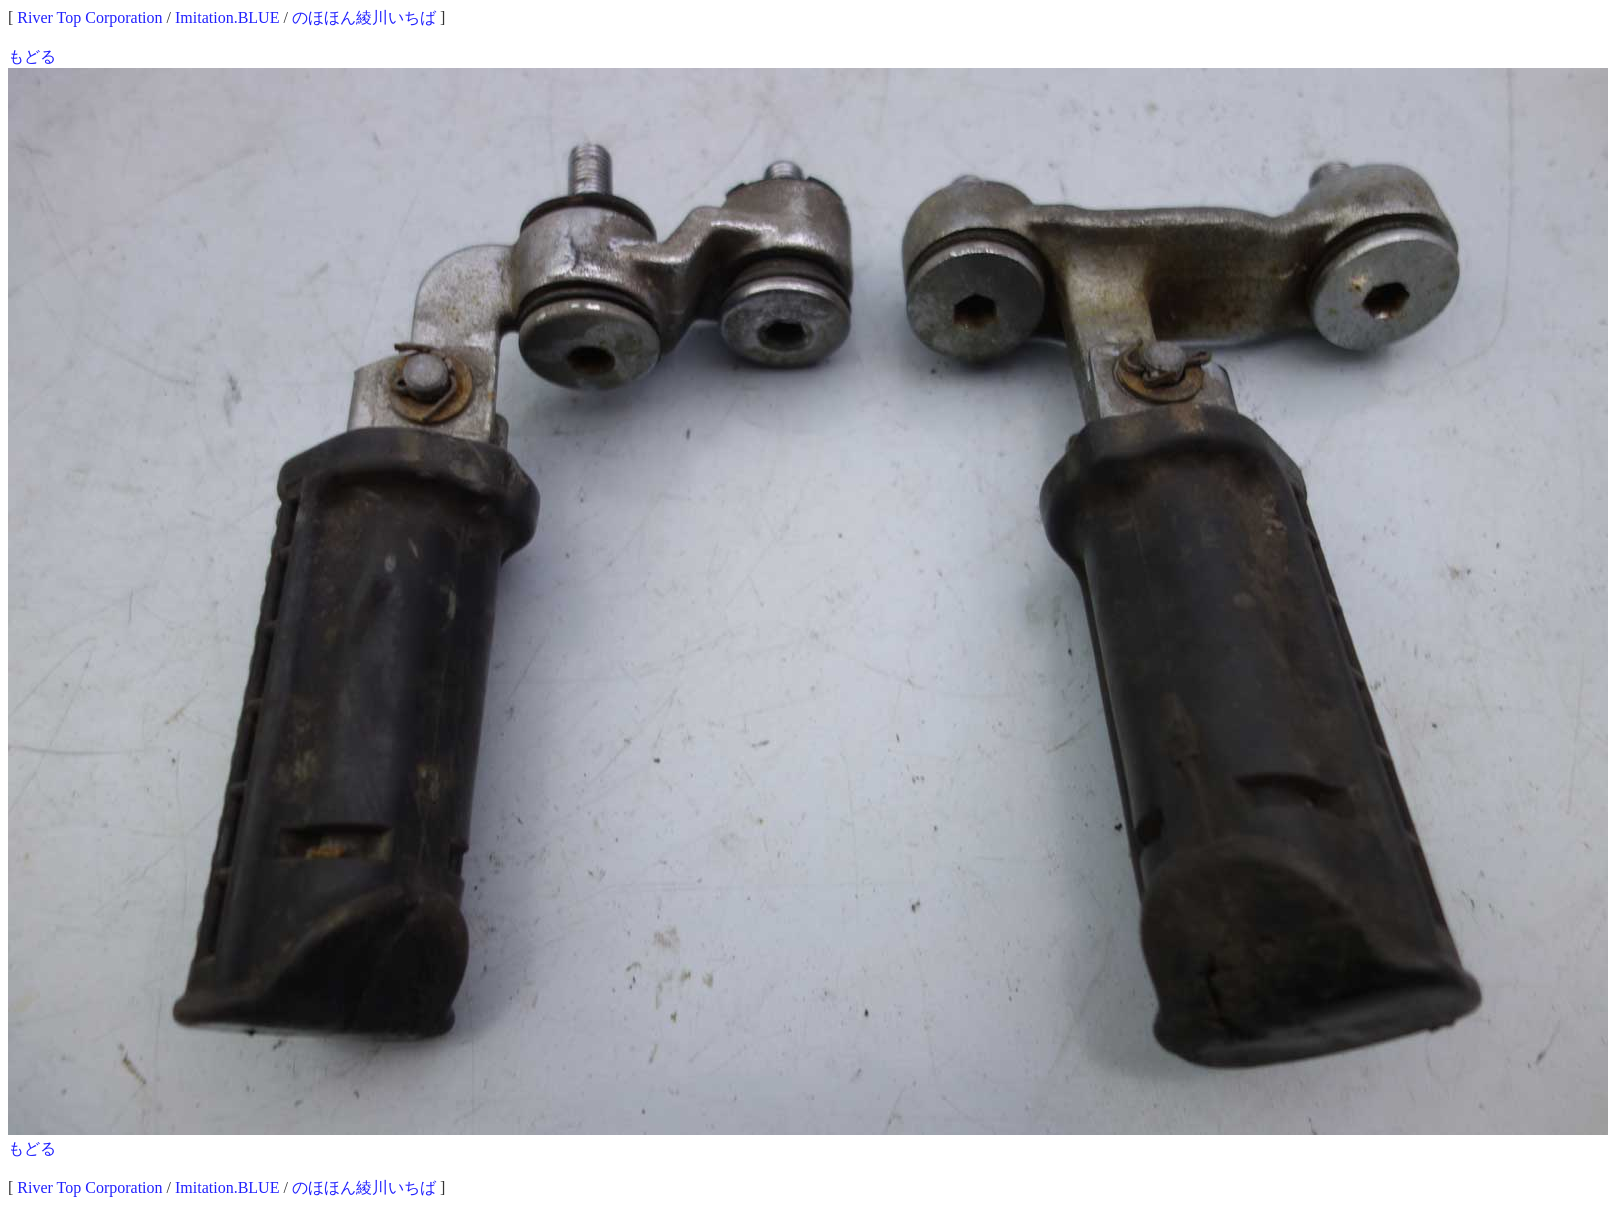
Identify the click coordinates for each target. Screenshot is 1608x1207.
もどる (32, 56)
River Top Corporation (89, 17)
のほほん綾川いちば (364, 17)
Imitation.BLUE (227, 17)
